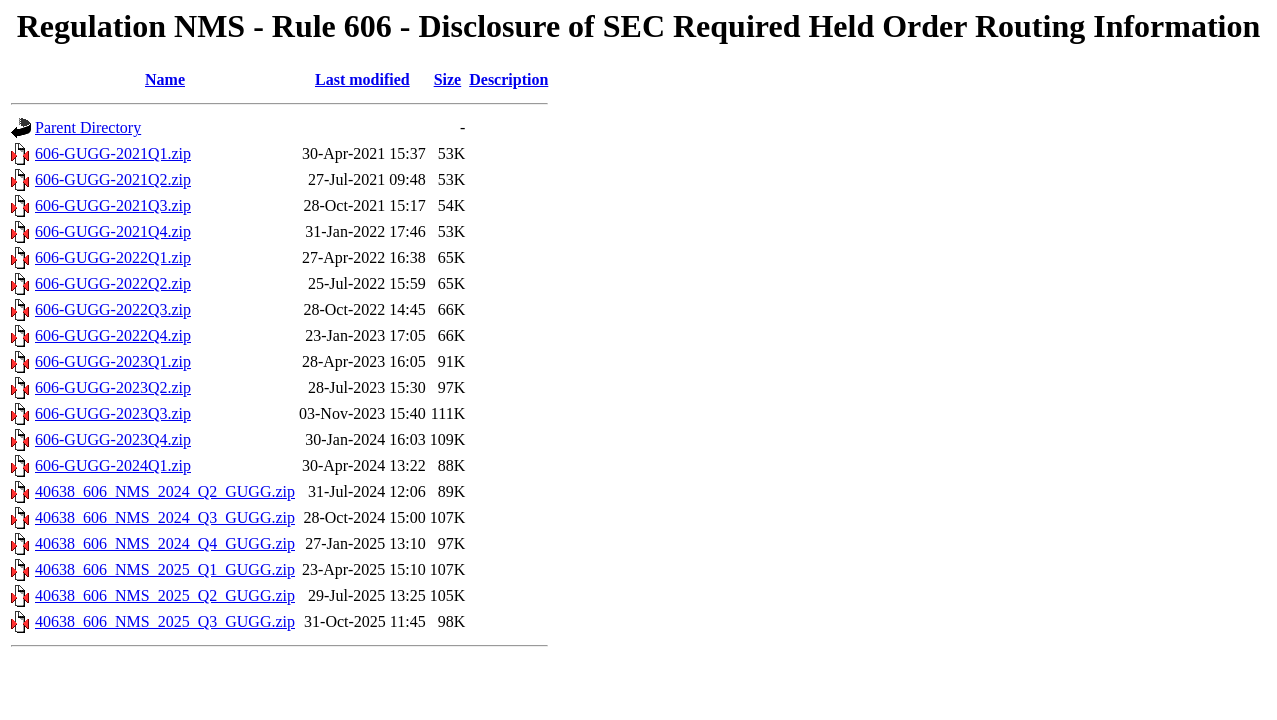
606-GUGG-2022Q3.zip (113, 309)
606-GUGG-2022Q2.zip (113, 283)
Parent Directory (88, 127)
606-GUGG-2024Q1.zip (113, 465)
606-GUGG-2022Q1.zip (113, 257)
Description (508, 79)
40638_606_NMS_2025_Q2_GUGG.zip (165, 595)
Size (448, 79)
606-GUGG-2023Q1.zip (113, 361)
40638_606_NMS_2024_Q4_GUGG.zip (165, 543)
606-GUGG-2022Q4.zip (113, 335)
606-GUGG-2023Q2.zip (113, 387)
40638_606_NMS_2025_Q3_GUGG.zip (165, 621)
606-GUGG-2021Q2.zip (113, 179)
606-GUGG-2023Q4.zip (113, 439)
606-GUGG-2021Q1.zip (113, 153)
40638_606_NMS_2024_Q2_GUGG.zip (165, 491)
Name (165, 79)
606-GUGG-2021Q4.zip (113, 231)
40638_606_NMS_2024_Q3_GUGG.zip (165, 517)
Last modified (362, 79)
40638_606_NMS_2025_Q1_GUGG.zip (165, 569)
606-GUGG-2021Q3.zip (113, 205)
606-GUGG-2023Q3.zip (113, 413)
